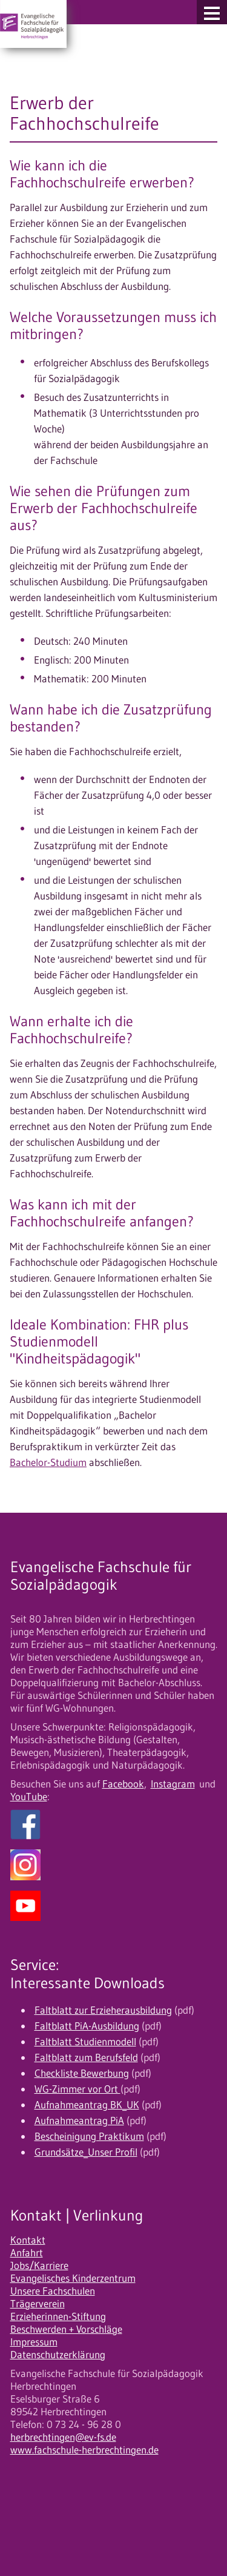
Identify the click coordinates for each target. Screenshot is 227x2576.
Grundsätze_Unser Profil (86, 2152)
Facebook (123, 1784)
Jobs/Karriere (39, 2265)
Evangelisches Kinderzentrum (73, 2278)
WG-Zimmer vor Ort (77, 2089)
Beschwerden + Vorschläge (66, 2329)
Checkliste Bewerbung (82, 2073)
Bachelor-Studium (48, 1462)
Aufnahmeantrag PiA (79, 2120)
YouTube (28, 1797)
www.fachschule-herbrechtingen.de (84, 2450)
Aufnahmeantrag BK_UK (87, 2105)
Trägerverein (37, 2304)
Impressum (34, 2342)
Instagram (173, 1784)
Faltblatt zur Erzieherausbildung (103, 2010)
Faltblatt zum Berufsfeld (86, 2057)
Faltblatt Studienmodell (85, 2042)
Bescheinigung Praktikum (89, 2136)
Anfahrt (26, 2253)
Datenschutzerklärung (57, 2355)
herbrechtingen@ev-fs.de (63, 2437)
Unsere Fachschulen (52, 2291)
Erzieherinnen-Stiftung (58, 2316)
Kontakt (27, 2240)
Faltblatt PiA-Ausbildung (87, 2026)
